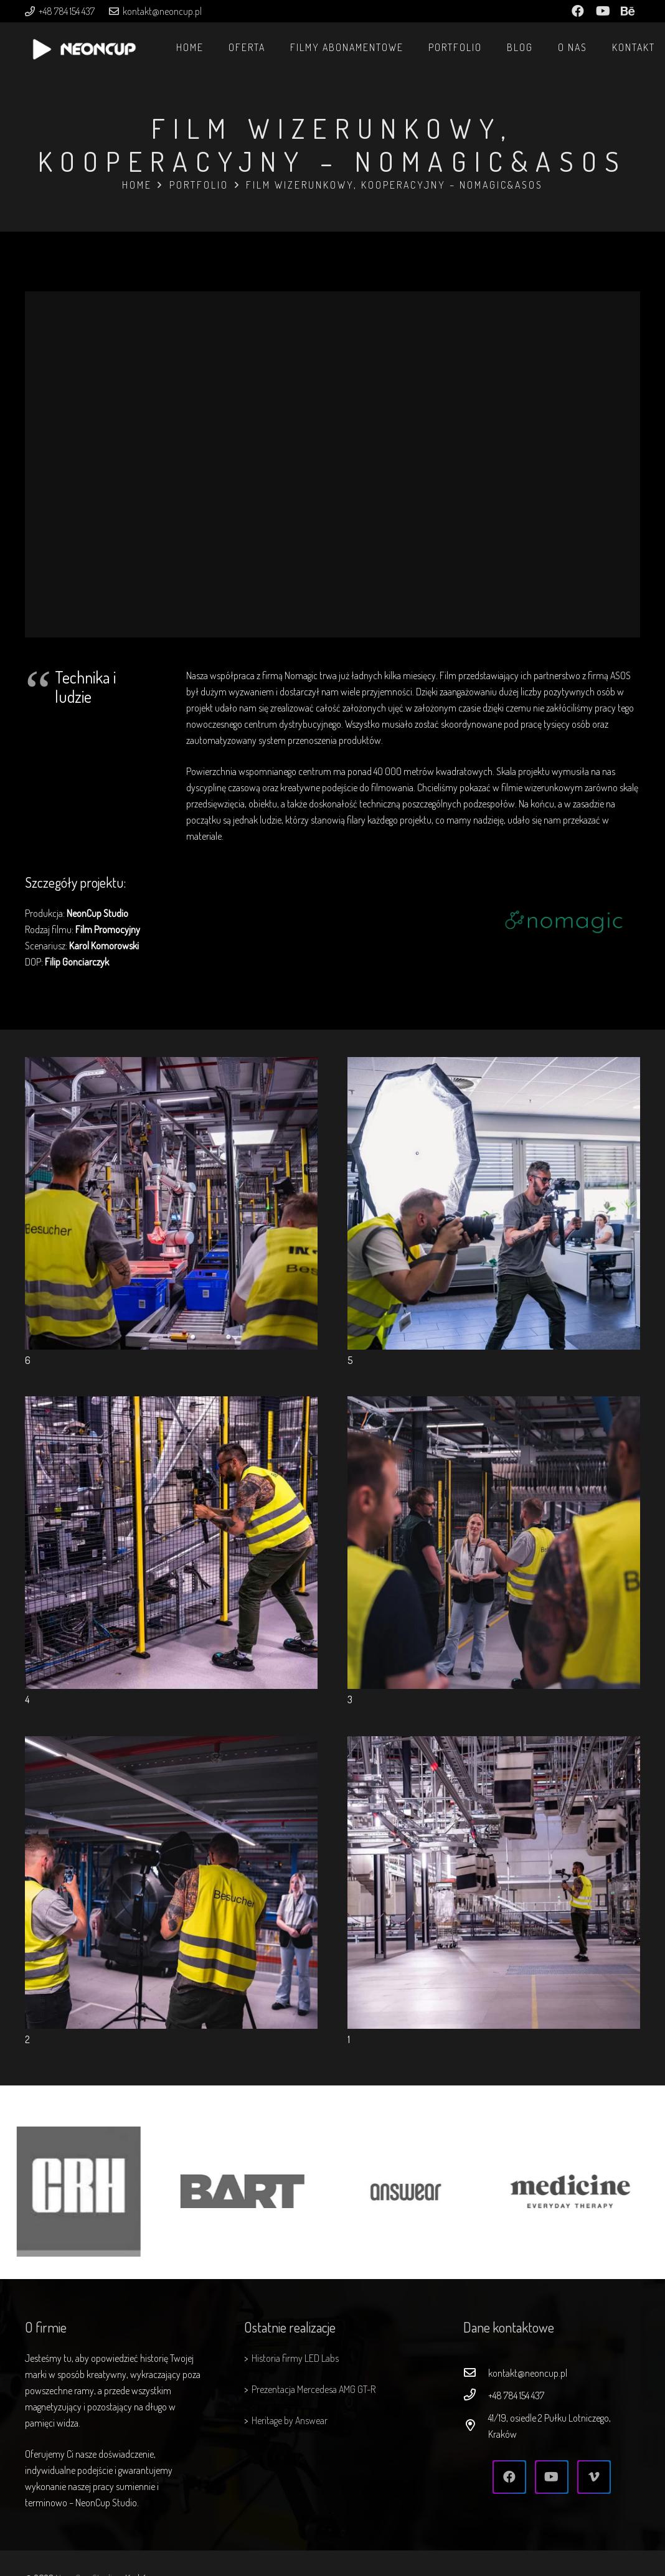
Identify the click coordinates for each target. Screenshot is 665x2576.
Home (137, 185)
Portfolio (199, 185)
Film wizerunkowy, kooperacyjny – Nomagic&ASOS (394, 185)
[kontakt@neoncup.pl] (475, 2373)
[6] (171, 1065)
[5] (493, 1065)
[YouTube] (551, 2477)
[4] (171, 1404)
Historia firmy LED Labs (295, 2358)
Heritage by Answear (290, 2420)
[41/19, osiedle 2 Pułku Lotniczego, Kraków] (475, 2426)
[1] (493, 1744)
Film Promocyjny (107, 929)
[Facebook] (509, 2477)
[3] (493, 1404)
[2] (171, 1744)
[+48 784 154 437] (475, 2395)
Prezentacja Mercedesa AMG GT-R (313, 2389)
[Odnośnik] (84, 53)
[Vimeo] (594, 2477)
